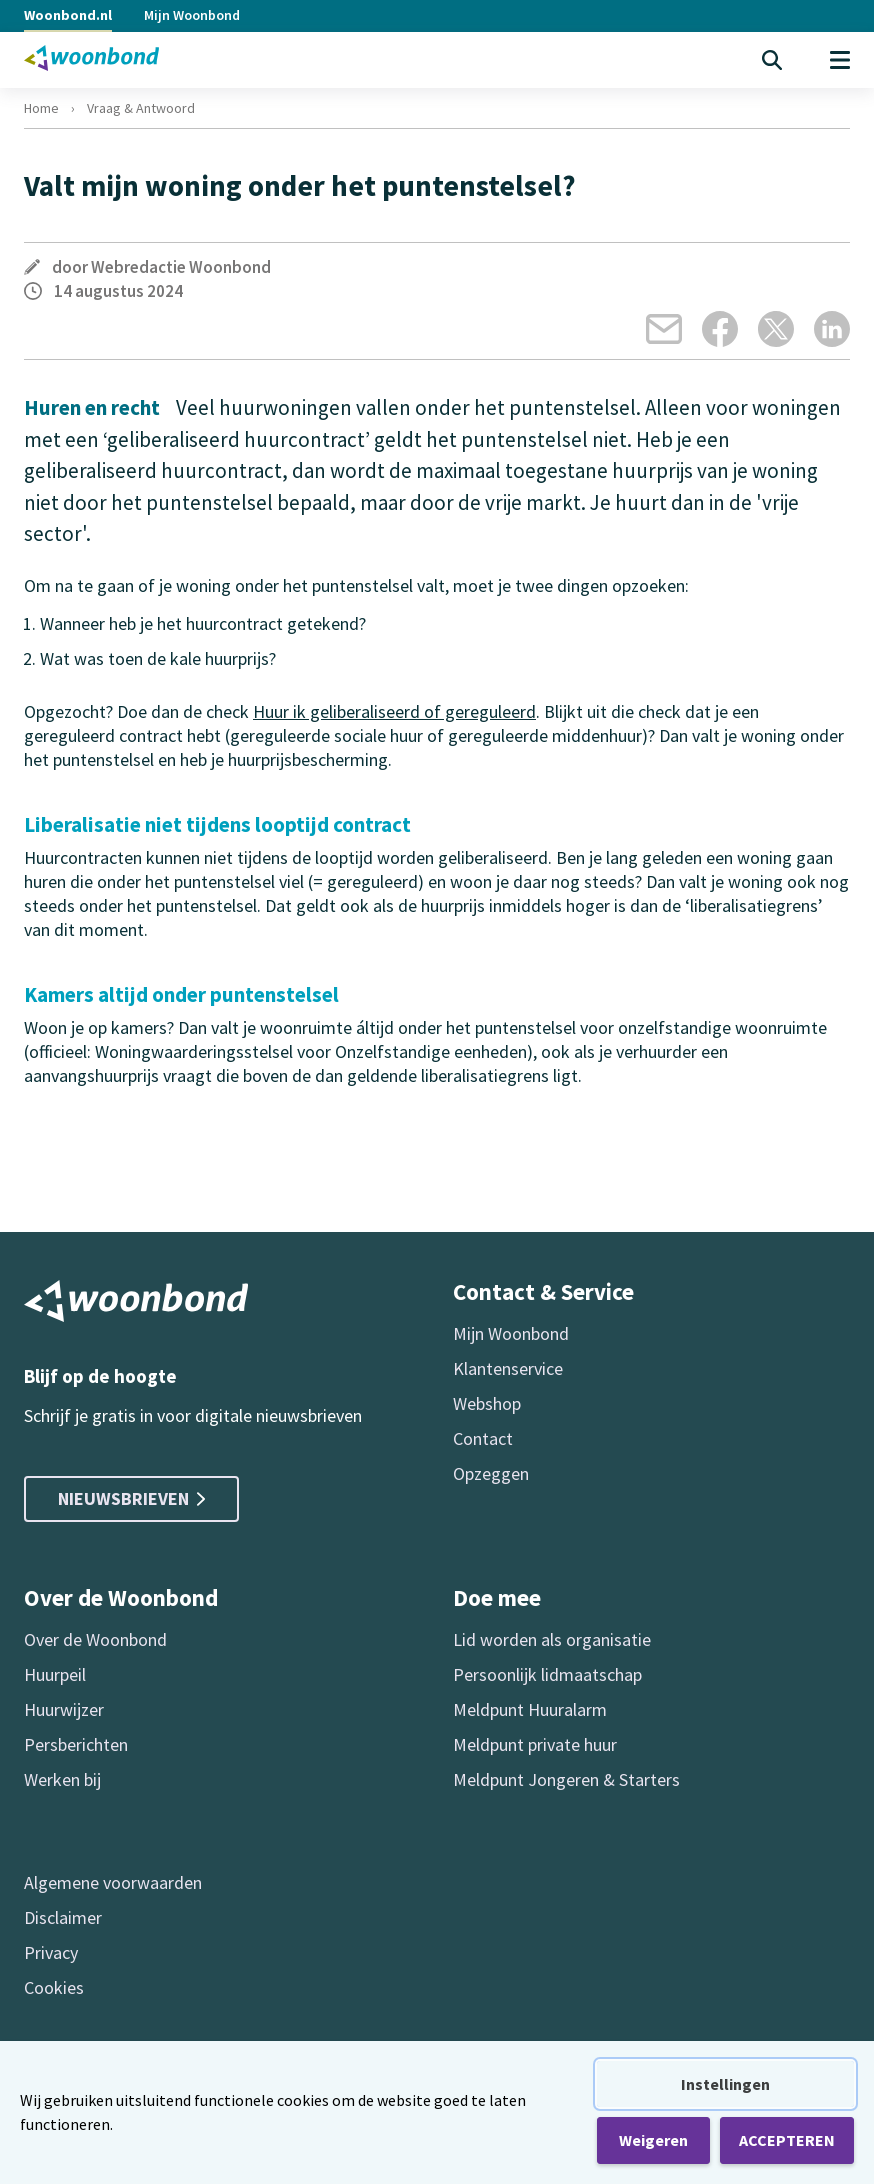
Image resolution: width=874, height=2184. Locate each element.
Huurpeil (55, 1674)
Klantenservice (508, 1368)
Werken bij (62, 1779)
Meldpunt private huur (535, 1744)
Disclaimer (63, 1917)
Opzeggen (491, 1473)
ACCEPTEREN (787, 2140)
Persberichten (76, 1744)
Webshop (487, 1403)
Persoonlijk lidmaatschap (547, 1674)
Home (41, 108)
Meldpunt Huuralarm (530, 1709)
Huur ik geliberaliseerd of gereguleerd (394, 711)
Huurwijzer (64, 1709)
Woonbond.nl (68, 15)
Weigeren (653, 2140)
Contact (483, 1438)
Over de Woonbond (95, 1639)
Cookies (54, 1987)
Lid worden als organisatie (552, 1639)
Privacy (51, 1952)
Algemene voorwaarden (113, 1882)
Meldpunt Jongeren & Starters (566, 1779)
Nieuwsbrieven (131, 1498)
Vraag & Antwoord (141, 108)
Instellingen (725, 2084)
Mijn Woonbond (192, 15)
